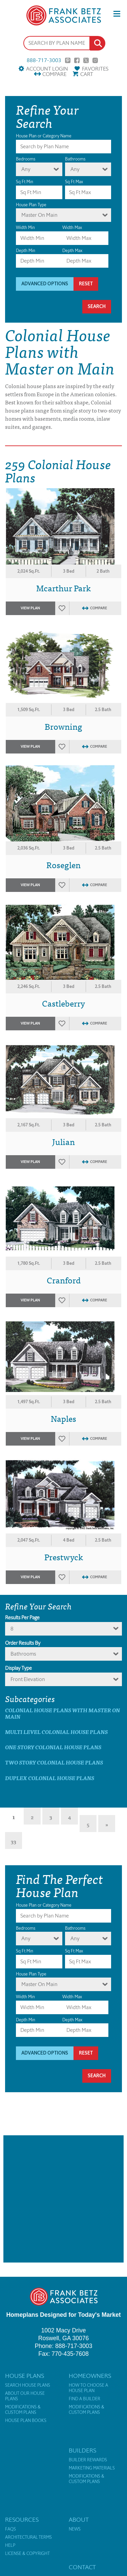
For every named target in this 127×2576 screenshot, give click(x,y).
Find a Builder (84, 2399)
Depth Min (25, 250)
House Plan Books (25, 2420)
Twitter (86, 60)
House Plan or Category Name (43, 136)
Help (10, 2545)
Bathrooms (75, 159)
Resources (22, 2519)
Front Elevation (27, 1679)
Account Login (47, 68)
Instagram (95, 60)
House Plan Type (31, 205)
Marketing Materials (92, 2468)
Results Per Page (22, 1617)
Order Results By (22, 1643)
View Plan (30, 608)
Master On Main (39, 214)
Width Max (72, 227)
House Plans (24, 2376)
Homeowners (90, 2376)
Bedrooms (25, 159)
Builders (82, 2450)
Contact (82, 2567)
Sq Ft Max (74, 182)
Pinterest (67, 60)
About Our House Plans (25, 2396)
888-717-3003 (44, 60)
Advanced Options (44, 284)
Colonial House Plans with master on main (62, 1713)
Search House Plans (27, 2385)
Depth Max (72, 250)
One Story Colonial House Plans (53, 1747)
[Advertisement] (63, 2199)
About (79, 2519)
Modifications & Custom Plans (23, 2409)
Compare (54, 74)
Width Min (25, 227)
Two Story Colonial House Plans (54, 1762)
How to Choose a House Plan (88, 2388)
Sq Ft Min (24, 182)
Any (25, 169)
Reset (86, 284)
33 (13, 1841)
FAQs (10, 2529)
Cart (86, 74)
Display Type (18, 1668)
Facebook (77, 60)
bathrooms (23, 1653)
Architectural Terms (28, 2537)
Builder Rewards (88, 2460)
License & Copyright (27, 2553)
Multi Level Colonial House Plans (56, 1732)
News (75, 2529)
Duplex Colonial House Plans (49, 1778)
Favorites (95, 68)
